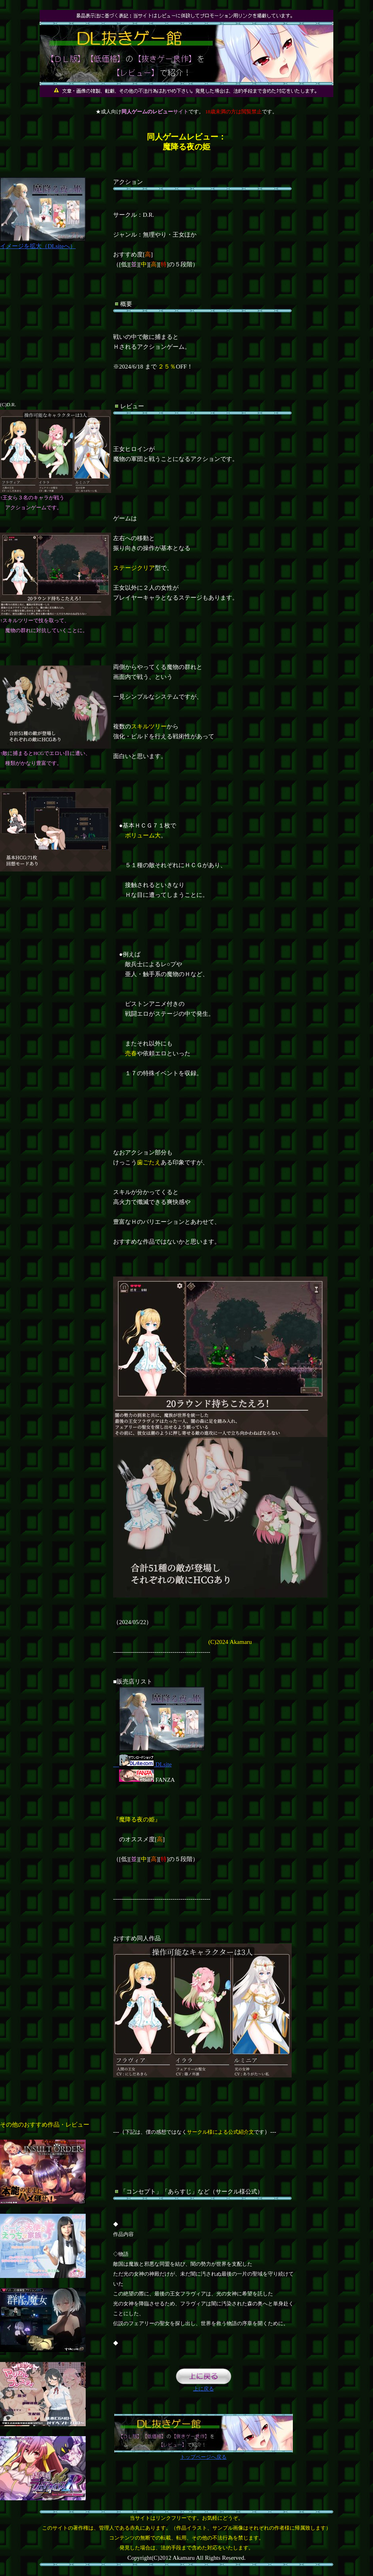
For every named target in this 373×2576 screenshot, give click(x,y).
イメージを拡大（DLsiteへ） (43, 242)
